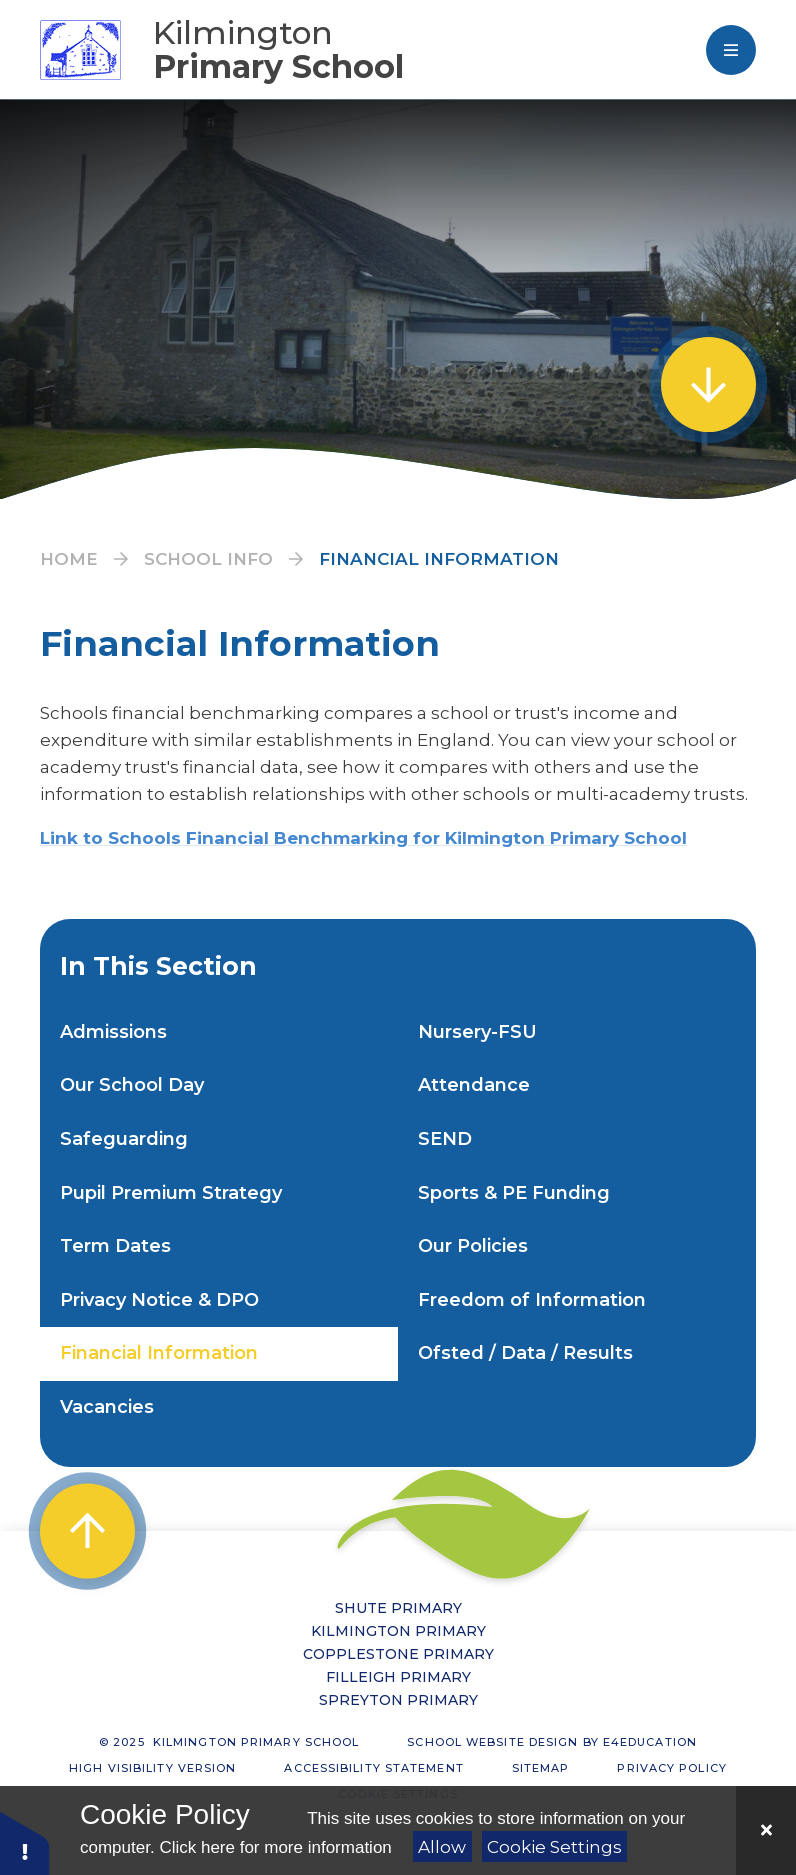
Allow (442, 1847)
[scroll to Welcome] (708, 384)
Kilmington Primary (398, 1631)
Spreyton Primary (398, 1700)
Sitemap (541, 1768)
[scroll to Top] (87, 1530)
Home (69, 559)
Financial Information (439, 559)
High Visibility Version (152, 1768)
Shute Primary (398, 1608)
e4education (650, 1742)
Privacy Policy (671, 1768)
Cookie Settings (554, 1847)
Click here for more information (275, 1847)
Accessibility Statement (373, 1768)
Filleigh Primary (398, 1677)
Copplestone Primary (398, 1654)
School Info (208, 559)
